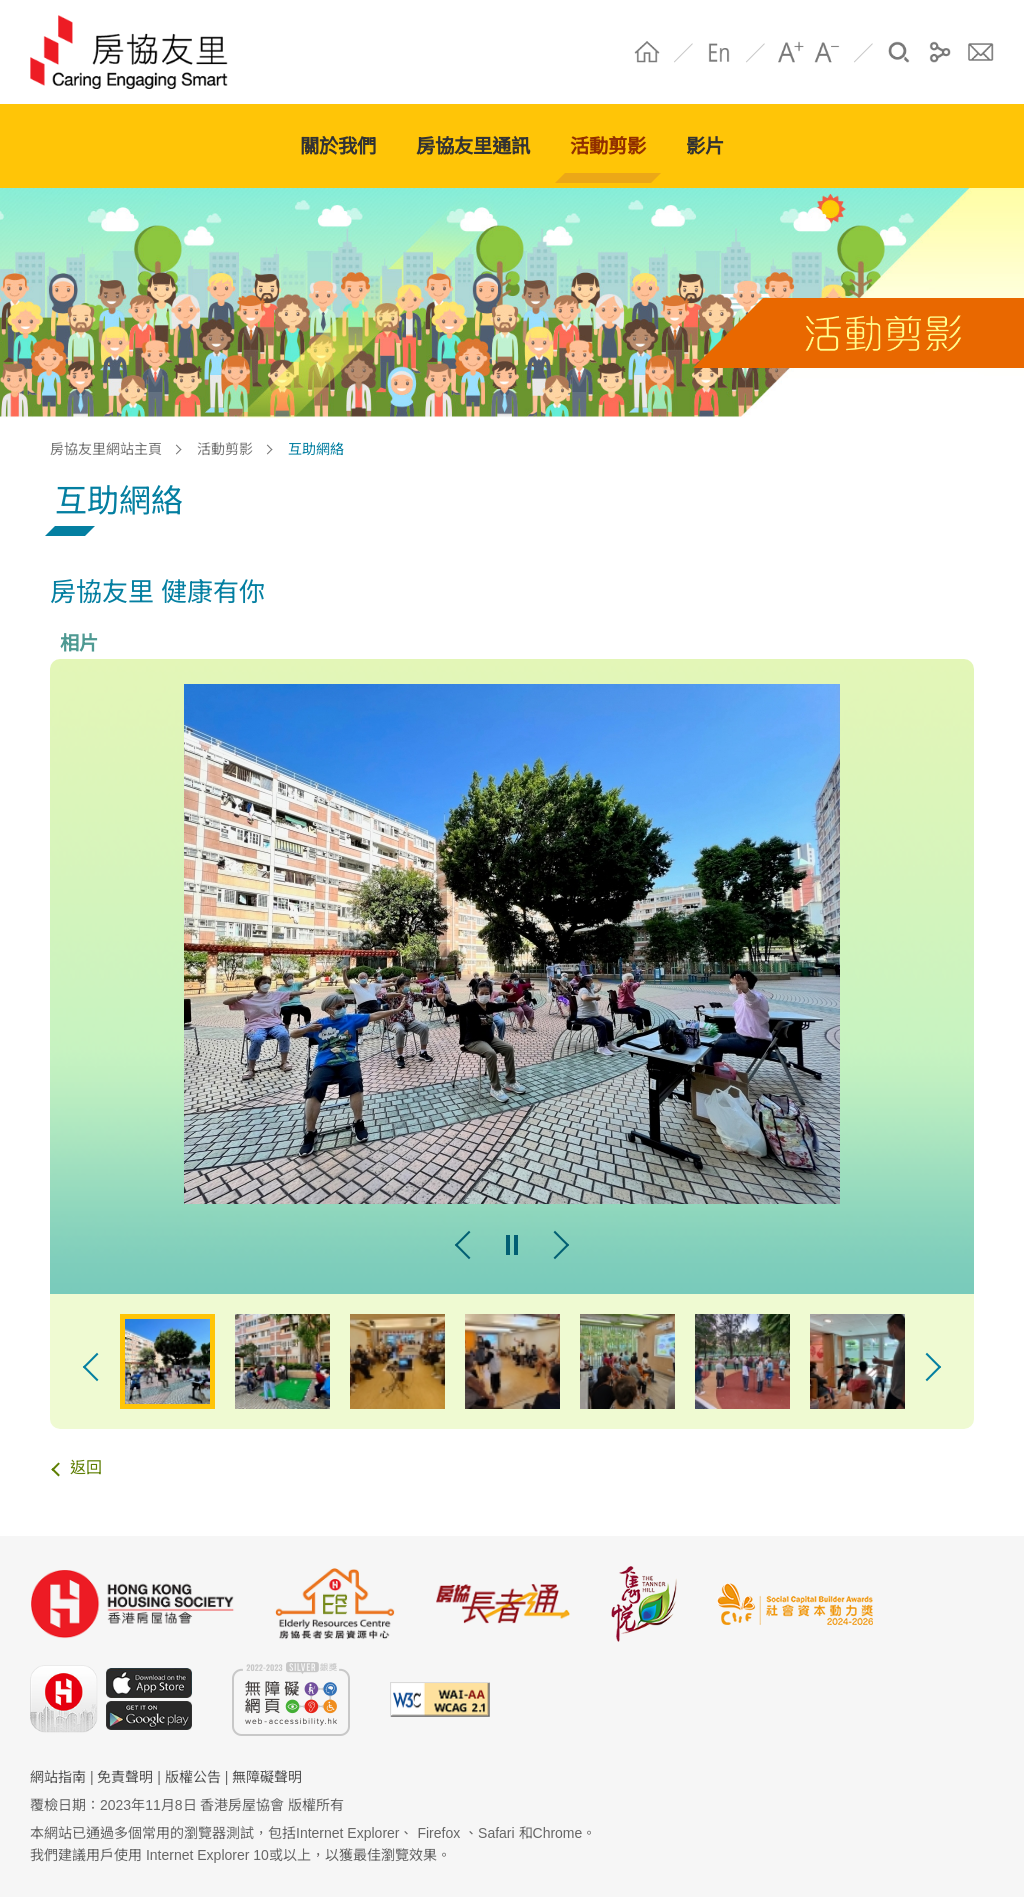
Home (647, 52)
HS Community (138, 52)
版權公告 (193, 1777)
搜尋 (899, 52)
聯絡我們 (981, 52)
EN (719, 52)
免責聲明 (125, 1777)
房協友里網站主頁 (106, 449)
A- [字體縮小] (827, 52)
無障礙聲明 (267, 1777)
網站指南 (58, 1777)
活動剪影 (225, 449)
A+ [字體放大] (791, 52)
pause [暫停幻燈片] (512, 1245)
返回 (86, 1467)
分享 (940, 52)
